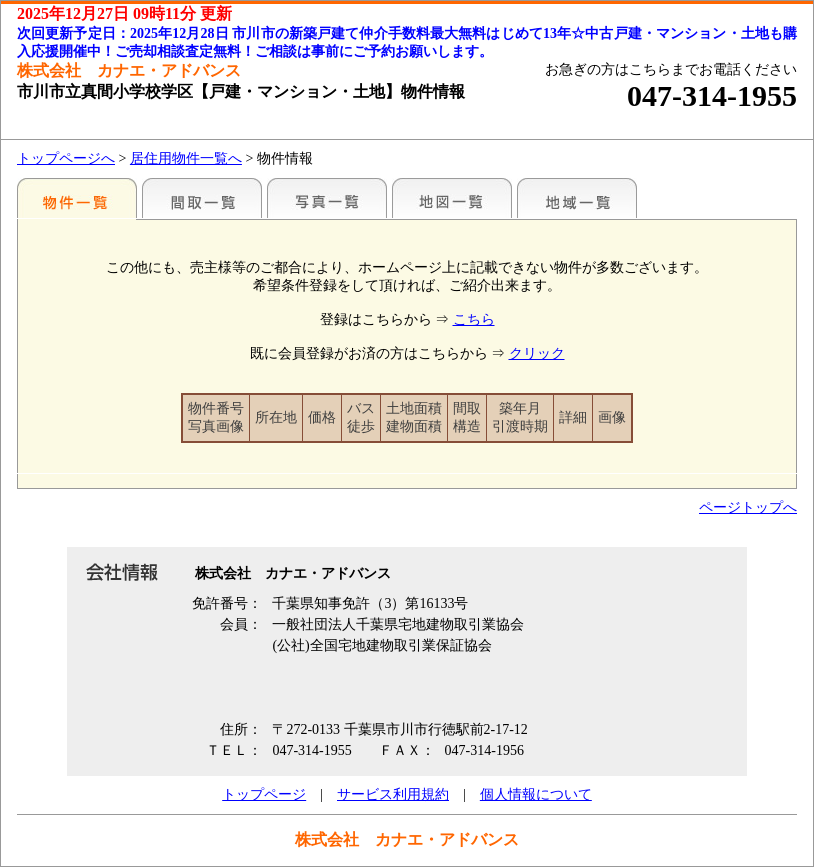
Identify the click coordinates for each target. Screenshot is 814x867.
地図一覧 (452, 198)
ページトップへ (748, 507)
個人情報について (536, 794)
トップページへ (66, 158)
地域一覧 (577, 198)
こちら (474, 319)
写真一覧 (327, 198)
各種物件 (77, 198)
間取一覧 (202, 198)
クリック (537, 353)
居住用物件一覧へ (186, 158)
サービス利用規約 (393, 794)
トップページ (264, 794)
